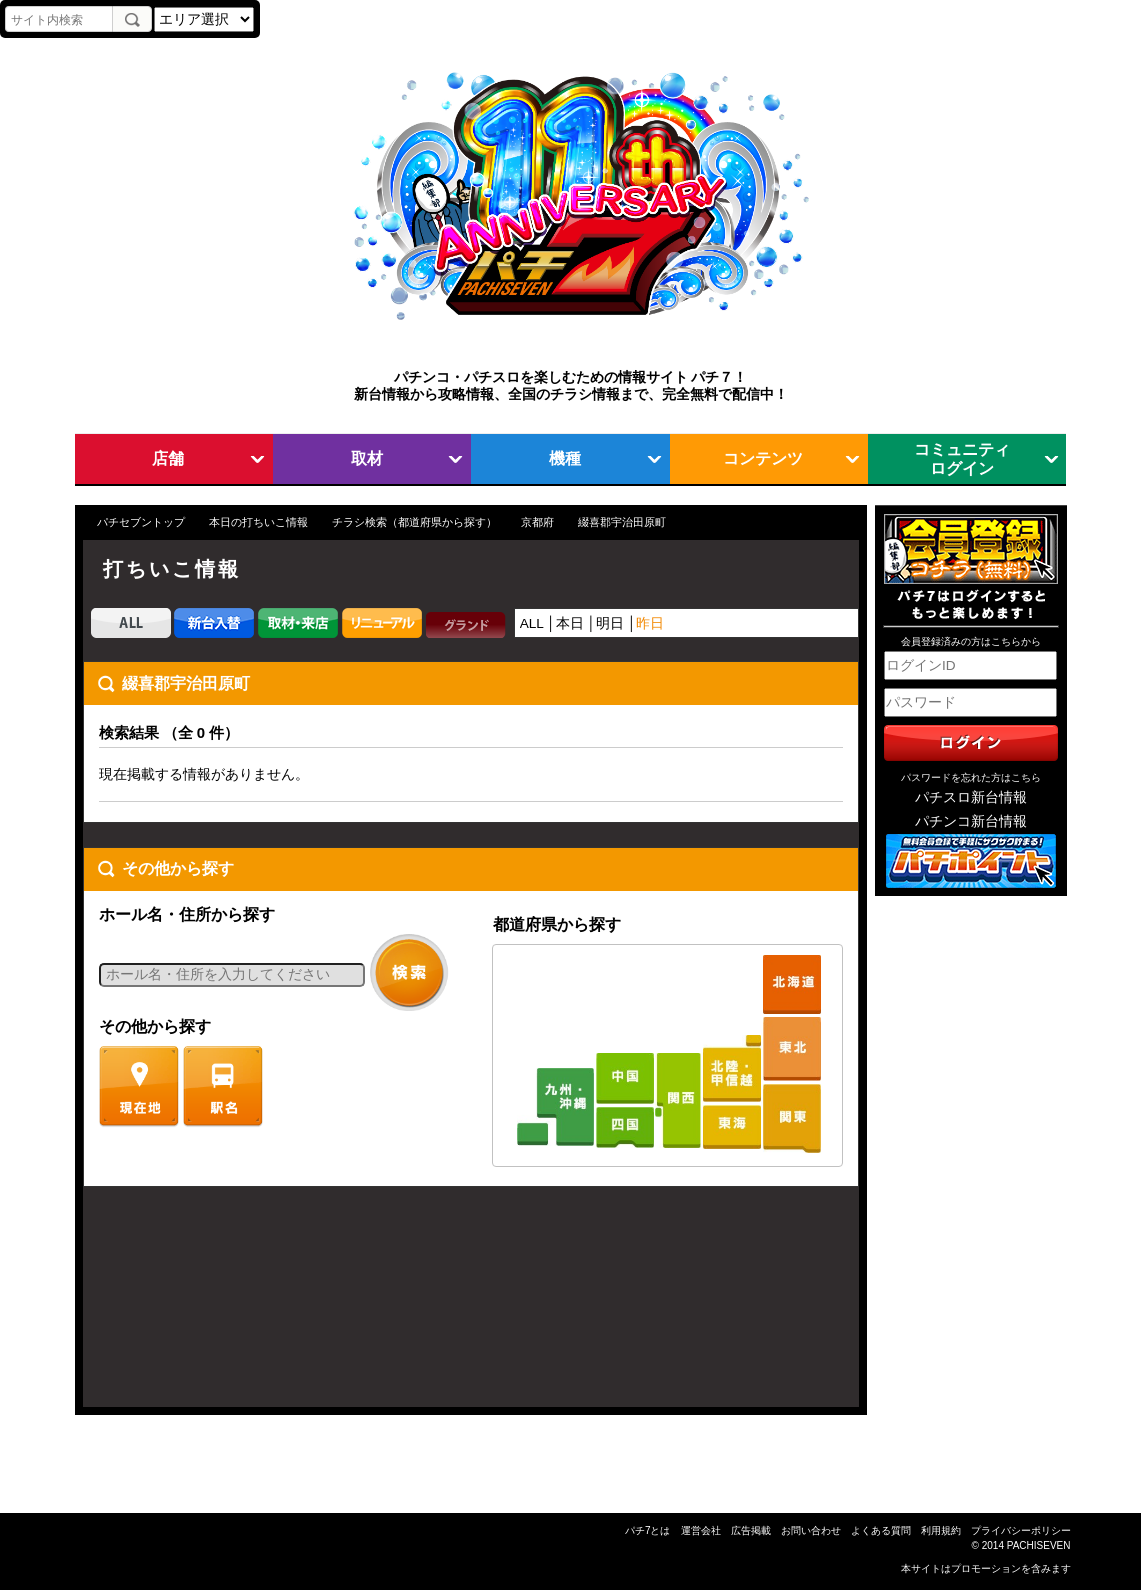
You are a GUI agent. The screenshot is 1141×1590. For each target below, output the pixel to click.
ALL (532, 623)
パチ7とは (648, 1530)
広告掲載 (751, 1530)
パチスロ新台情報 (971, 797)
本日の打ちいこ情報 (258, 522)
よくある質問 (881, 1530)
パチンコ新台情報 (971, 821)
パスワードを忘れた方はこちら (971, 777)
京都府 (537, 522)
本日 (570, 623)
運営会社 (701, 1530)
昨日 (650, 623)
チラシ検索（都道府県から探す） (414, 522)
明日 (610, 623)
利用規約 (941, 1530)
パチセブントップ (141, 522)
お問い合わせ (811, 1530)
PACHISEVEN (1039, 1545)
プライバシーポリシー (1021, 1530)
